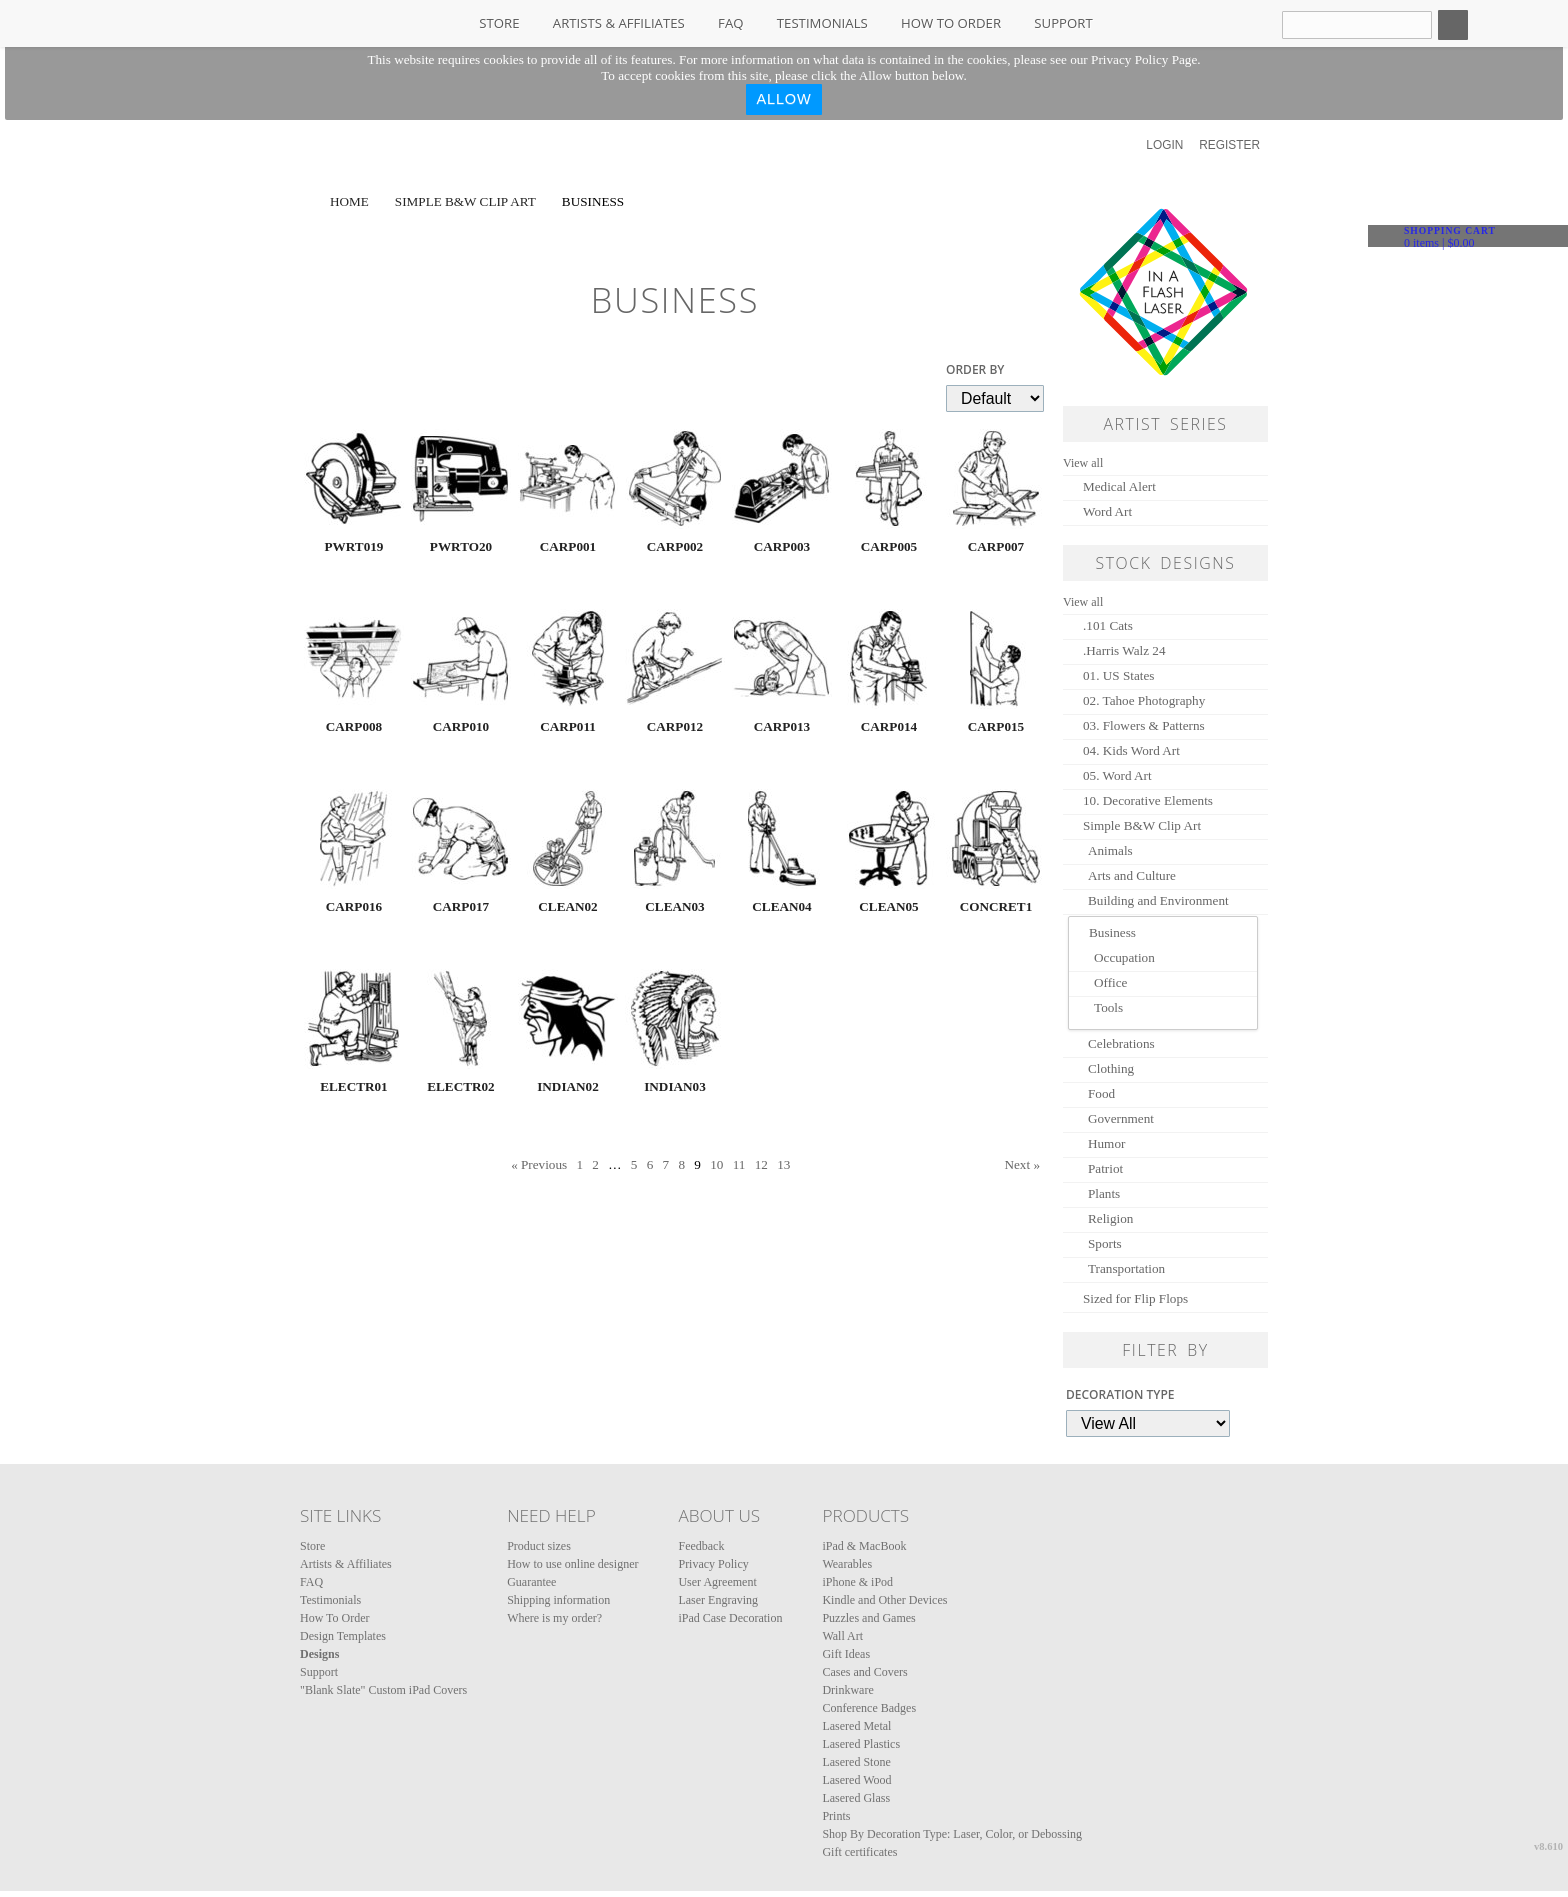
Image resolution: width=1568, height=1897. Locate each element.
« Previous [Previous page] (539, 1164)
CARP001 (568, 546)
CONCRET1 (996, 906)
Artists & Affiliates (619, 23)
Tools (1108, 1007)
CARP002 (675, 546)
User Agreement (717, 1582)
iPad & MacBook (864, 1546)
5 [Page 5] (634, 1164)
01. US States (1118, 675)
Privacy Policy (713, 1564)
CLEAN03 (674, 906)
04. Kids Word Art (1131, 750)
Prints (836, 1816)
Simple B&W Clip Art (465, 201)
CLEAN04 (781, 906)
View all (1083, 463)
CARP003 (782, 546)
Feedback (701, 1546)
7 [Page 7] (666, 1164)
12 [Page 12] (761, 1164)
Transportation (1126, 1268)
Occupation (1124, 957)
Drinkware (847, 1690)
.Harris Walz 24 (1124, 650)
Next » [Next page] (1022, 1164)
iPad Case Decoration (730, 1618)
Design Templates (343, 1636)
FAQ (730, 23)
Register (1229, 145)
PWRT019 (354, 546)
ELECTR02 (460, 1086)
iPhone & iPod (857, 1582)
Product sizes (539, 1546)
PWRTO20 (461, 546)
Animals (1110, 850)
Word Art (1107, 511)
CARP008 (354, 726)
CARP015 (996, 726)
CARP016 (354, 906)
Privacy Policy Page (1144, 59)
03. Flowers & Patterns (1144, 725)
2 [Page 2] (595, 1164)
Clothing (1111, 1068)
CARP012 (675, 726)
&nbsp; (354, 479)
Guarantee (531, 1582)
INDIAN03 (675, 1086)
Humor (1106, 1143)
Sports (1105, 1243)
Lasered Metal (856, 1726)
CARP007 (996, 546)
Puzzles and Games (868, 1618)
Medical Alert (1119, 486)
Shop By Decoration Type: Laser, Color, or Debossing (952, 1834)
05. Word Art (1117, 775)
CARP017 (461, 906)
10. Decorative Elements (1148, 800)
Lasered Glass (856, 1798)
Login (1164, 145)
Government (1121, 1118)
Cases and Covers (864, 1672)
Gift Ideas (846, 1654)
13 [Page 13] (783, 1164)
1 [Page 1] (579, 1164)
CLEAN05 (888, 906)
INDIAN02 (568, 1086)
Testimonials (822, 23)
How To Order (951, 23)
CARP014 (889, 726)
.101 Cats (1108, 625)
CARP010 (461, 726)
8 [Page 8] (681, 1164)
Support (1063, 23)
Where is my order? (554, 1618)
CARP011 (568, 726)
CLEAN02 (567, 906)
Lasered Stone (856, 1762)
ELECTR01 (353, 1086)
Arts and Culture (1132, 875)
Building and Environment (1158, 900)
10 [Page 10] (716, 1164)
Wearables (847, 1564)
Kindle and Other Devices (884, 1600)
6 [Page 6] (650, 1164)
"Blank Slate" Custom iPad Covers (383, 1690)
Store (499, 23)
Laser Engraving (718, 1600)
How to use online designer (572, 1564)
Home (349, 201)
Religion (1110, 1218)
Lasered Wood (856, 1780)
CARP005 (889, 546)
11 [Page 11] (739, 1164)
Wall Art (842, 1636)
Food (1101, 1093)
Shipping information (558, 1600)
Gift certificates (859, 1852)
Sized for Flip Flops (1135, 1298)
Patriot (1105, 1168)
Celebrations (1121, 1043)
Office (1110, 982)
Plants (1104, 1193)
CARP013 (782, 726)
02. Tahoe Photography (1144, 700)
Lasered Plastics (861, 1744)
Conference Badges (869, 1708)
